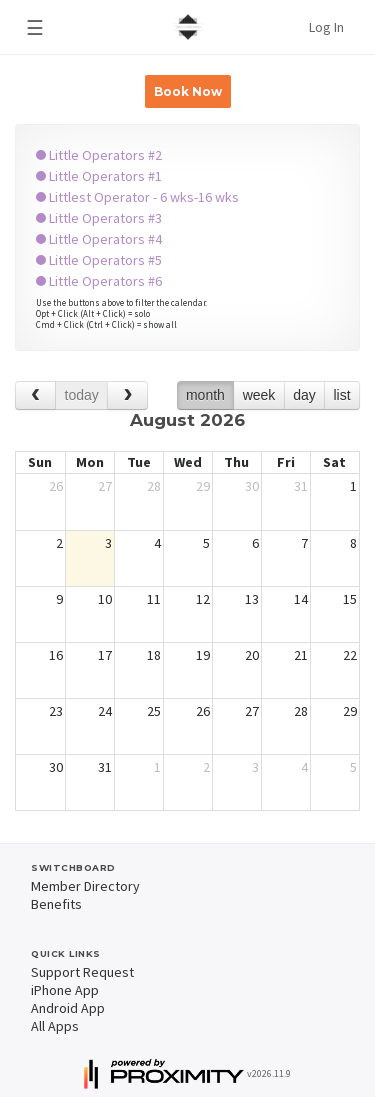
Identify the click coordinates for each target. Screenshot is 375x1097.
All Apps (55, 1026)
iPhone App (65, 990)
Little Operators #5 (99, 260)
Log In (326, 27)
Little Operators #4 (99, 239)
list (341, 395)
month (205, 395)
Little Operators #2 (99, 155)
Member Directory (85, 886)
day (304, 395)
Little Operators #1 (99, 176)
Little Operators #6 (99, 281)
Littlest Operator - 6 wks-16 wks (137, 197)
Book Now (188, 91)
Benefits (56, 904)
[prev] (35, 395)
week (259, 395)
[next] (127, 395)
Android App (68, 1008)
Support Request (82, 972)
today (82, 395)
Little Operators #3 (99, 218)
